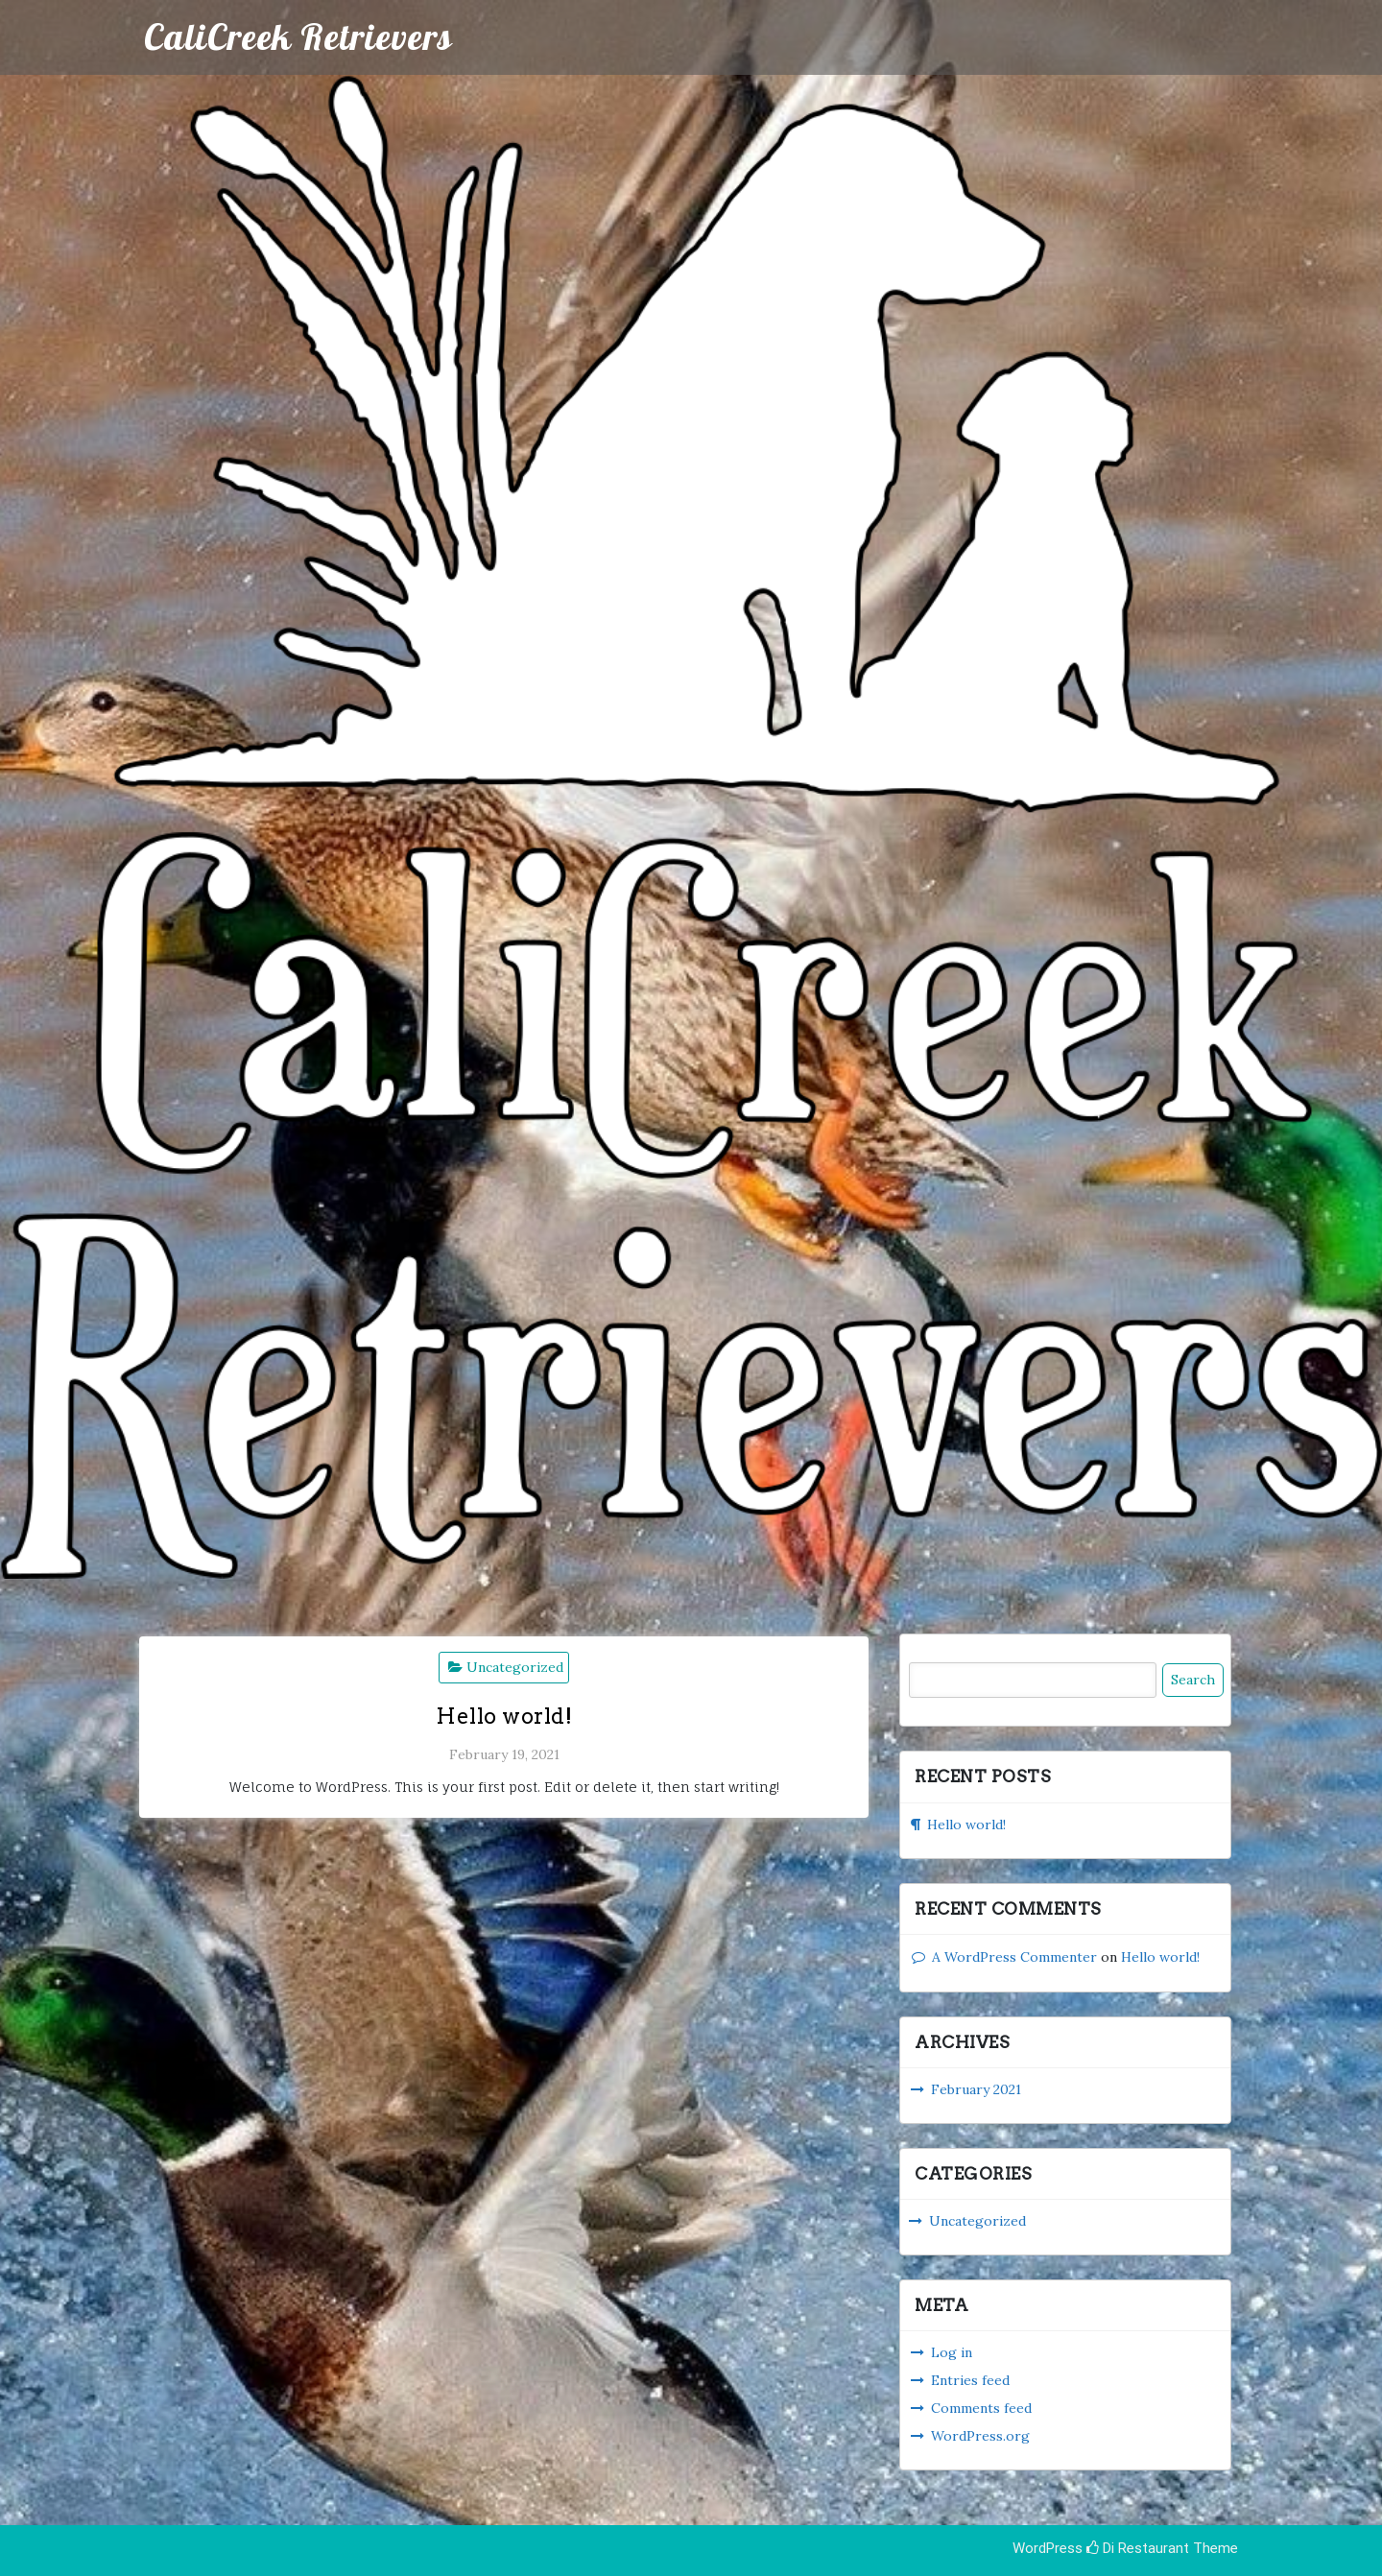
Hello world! (504, 1716)
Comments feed (981, 2408)
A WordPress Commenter (1014, 1957)
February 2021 (976, 2089)
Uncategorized (514, 1667)
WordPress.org (980, 2436)
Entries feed (970, 2380)
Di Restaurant (1137, 2548)
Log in (951, 2352)
